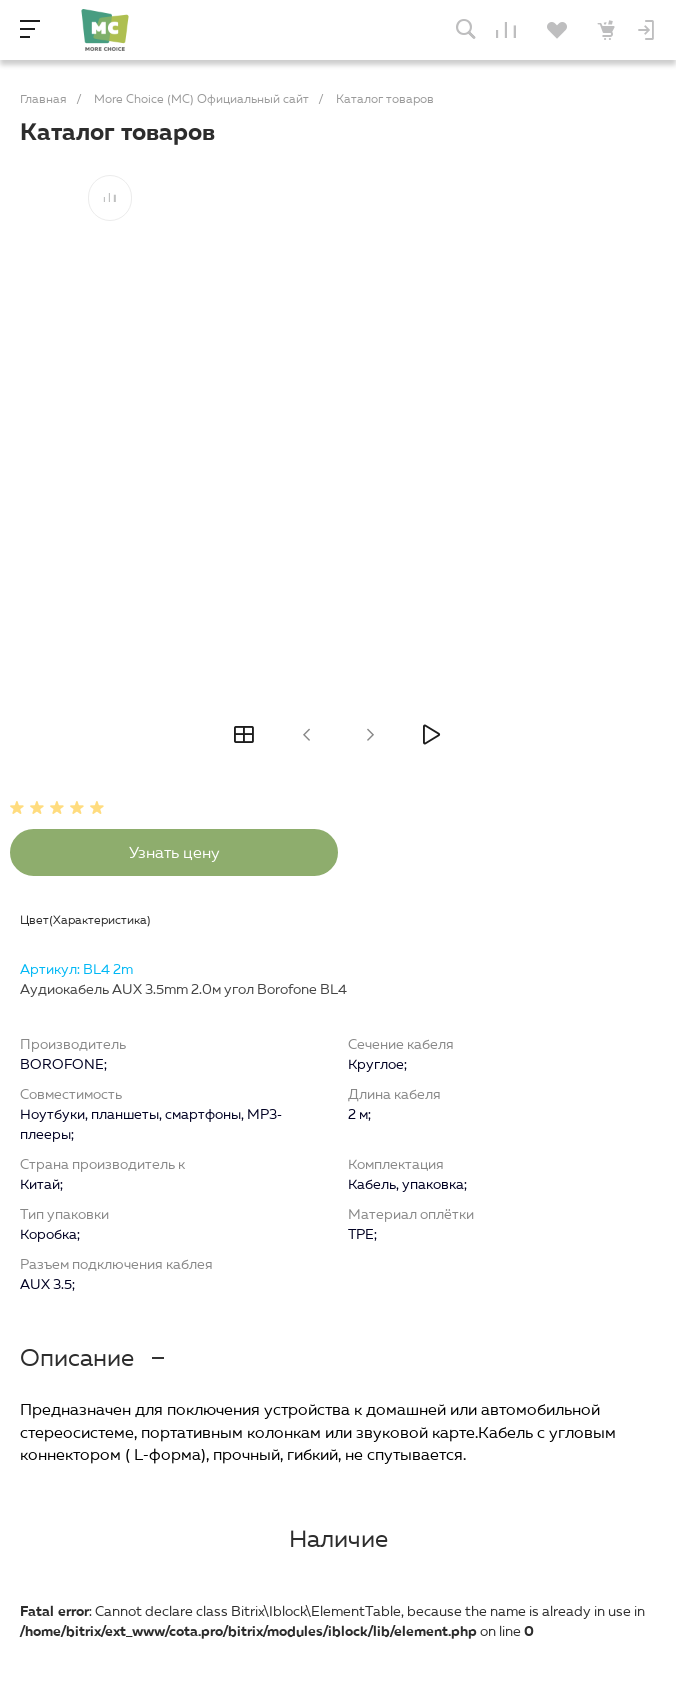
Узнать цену (174, 852)
